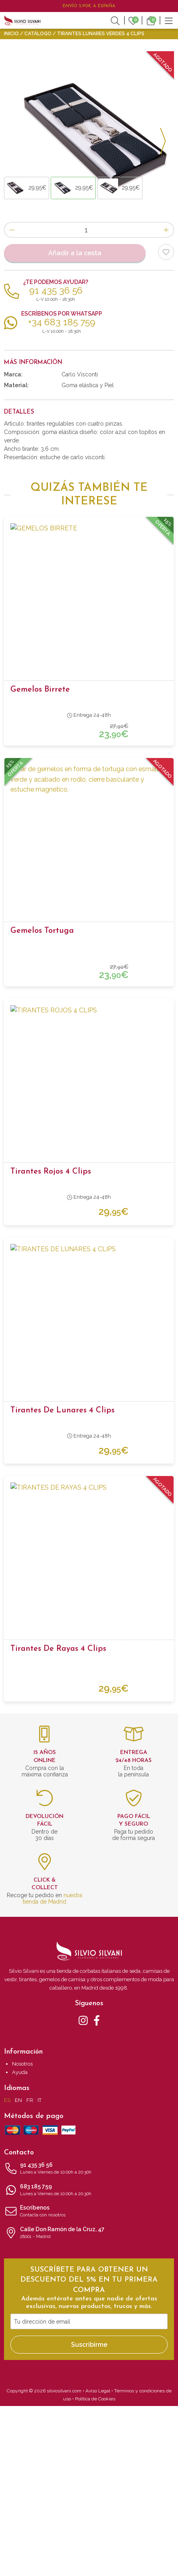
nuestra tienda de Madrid (52, 2068)
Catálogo (37, 33)
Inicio (11, 33)
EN (18, 2270)
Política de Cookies (95, 2569)
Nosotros (22, 2234)
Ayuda (20, 2242)
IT (40, 2270)
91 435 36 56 (89, 2339)
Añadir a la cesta (74, 423)
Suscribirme (89, 2514)
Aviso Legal (97, 2561)
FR (29, 2270)
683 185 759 (89, 2360)
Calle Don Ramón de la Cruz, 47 (89, 2403)
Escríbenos (89, 2381)
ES (7, 2270)
